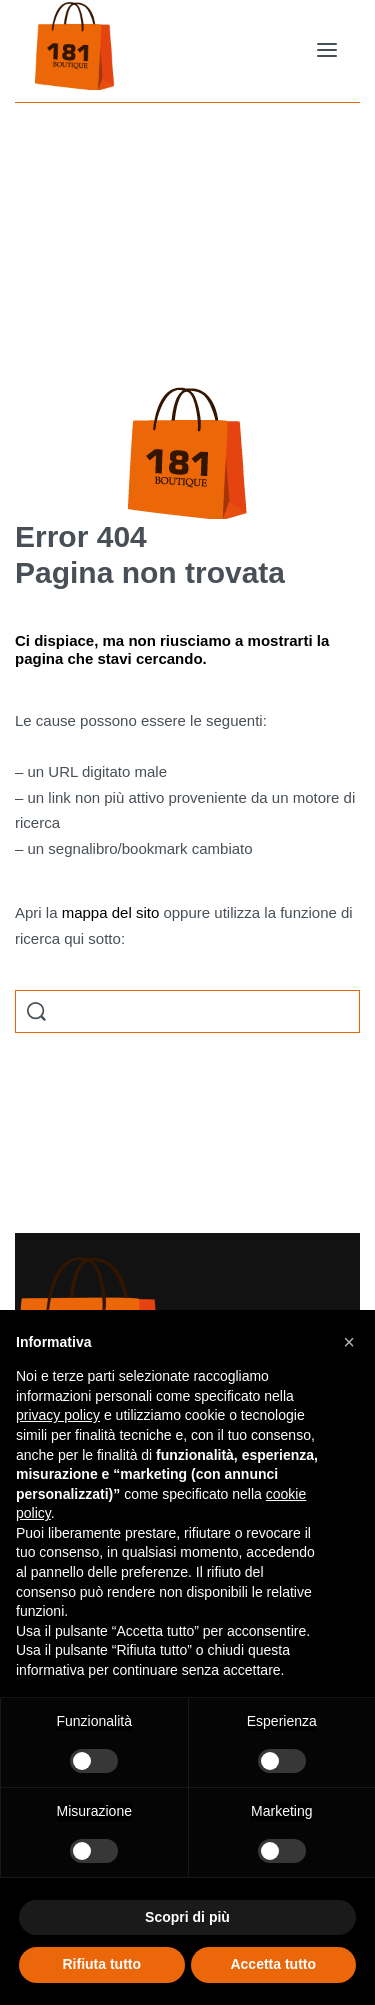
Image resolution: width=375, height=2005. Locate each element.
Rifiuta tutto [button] (101, 1964)
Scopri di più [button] (187, 1917)
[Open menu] (327, 50)
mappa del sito (111, 912)
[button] (349, 1342)
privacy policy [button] (58, 1415)
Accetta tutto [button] (273, 1964)
